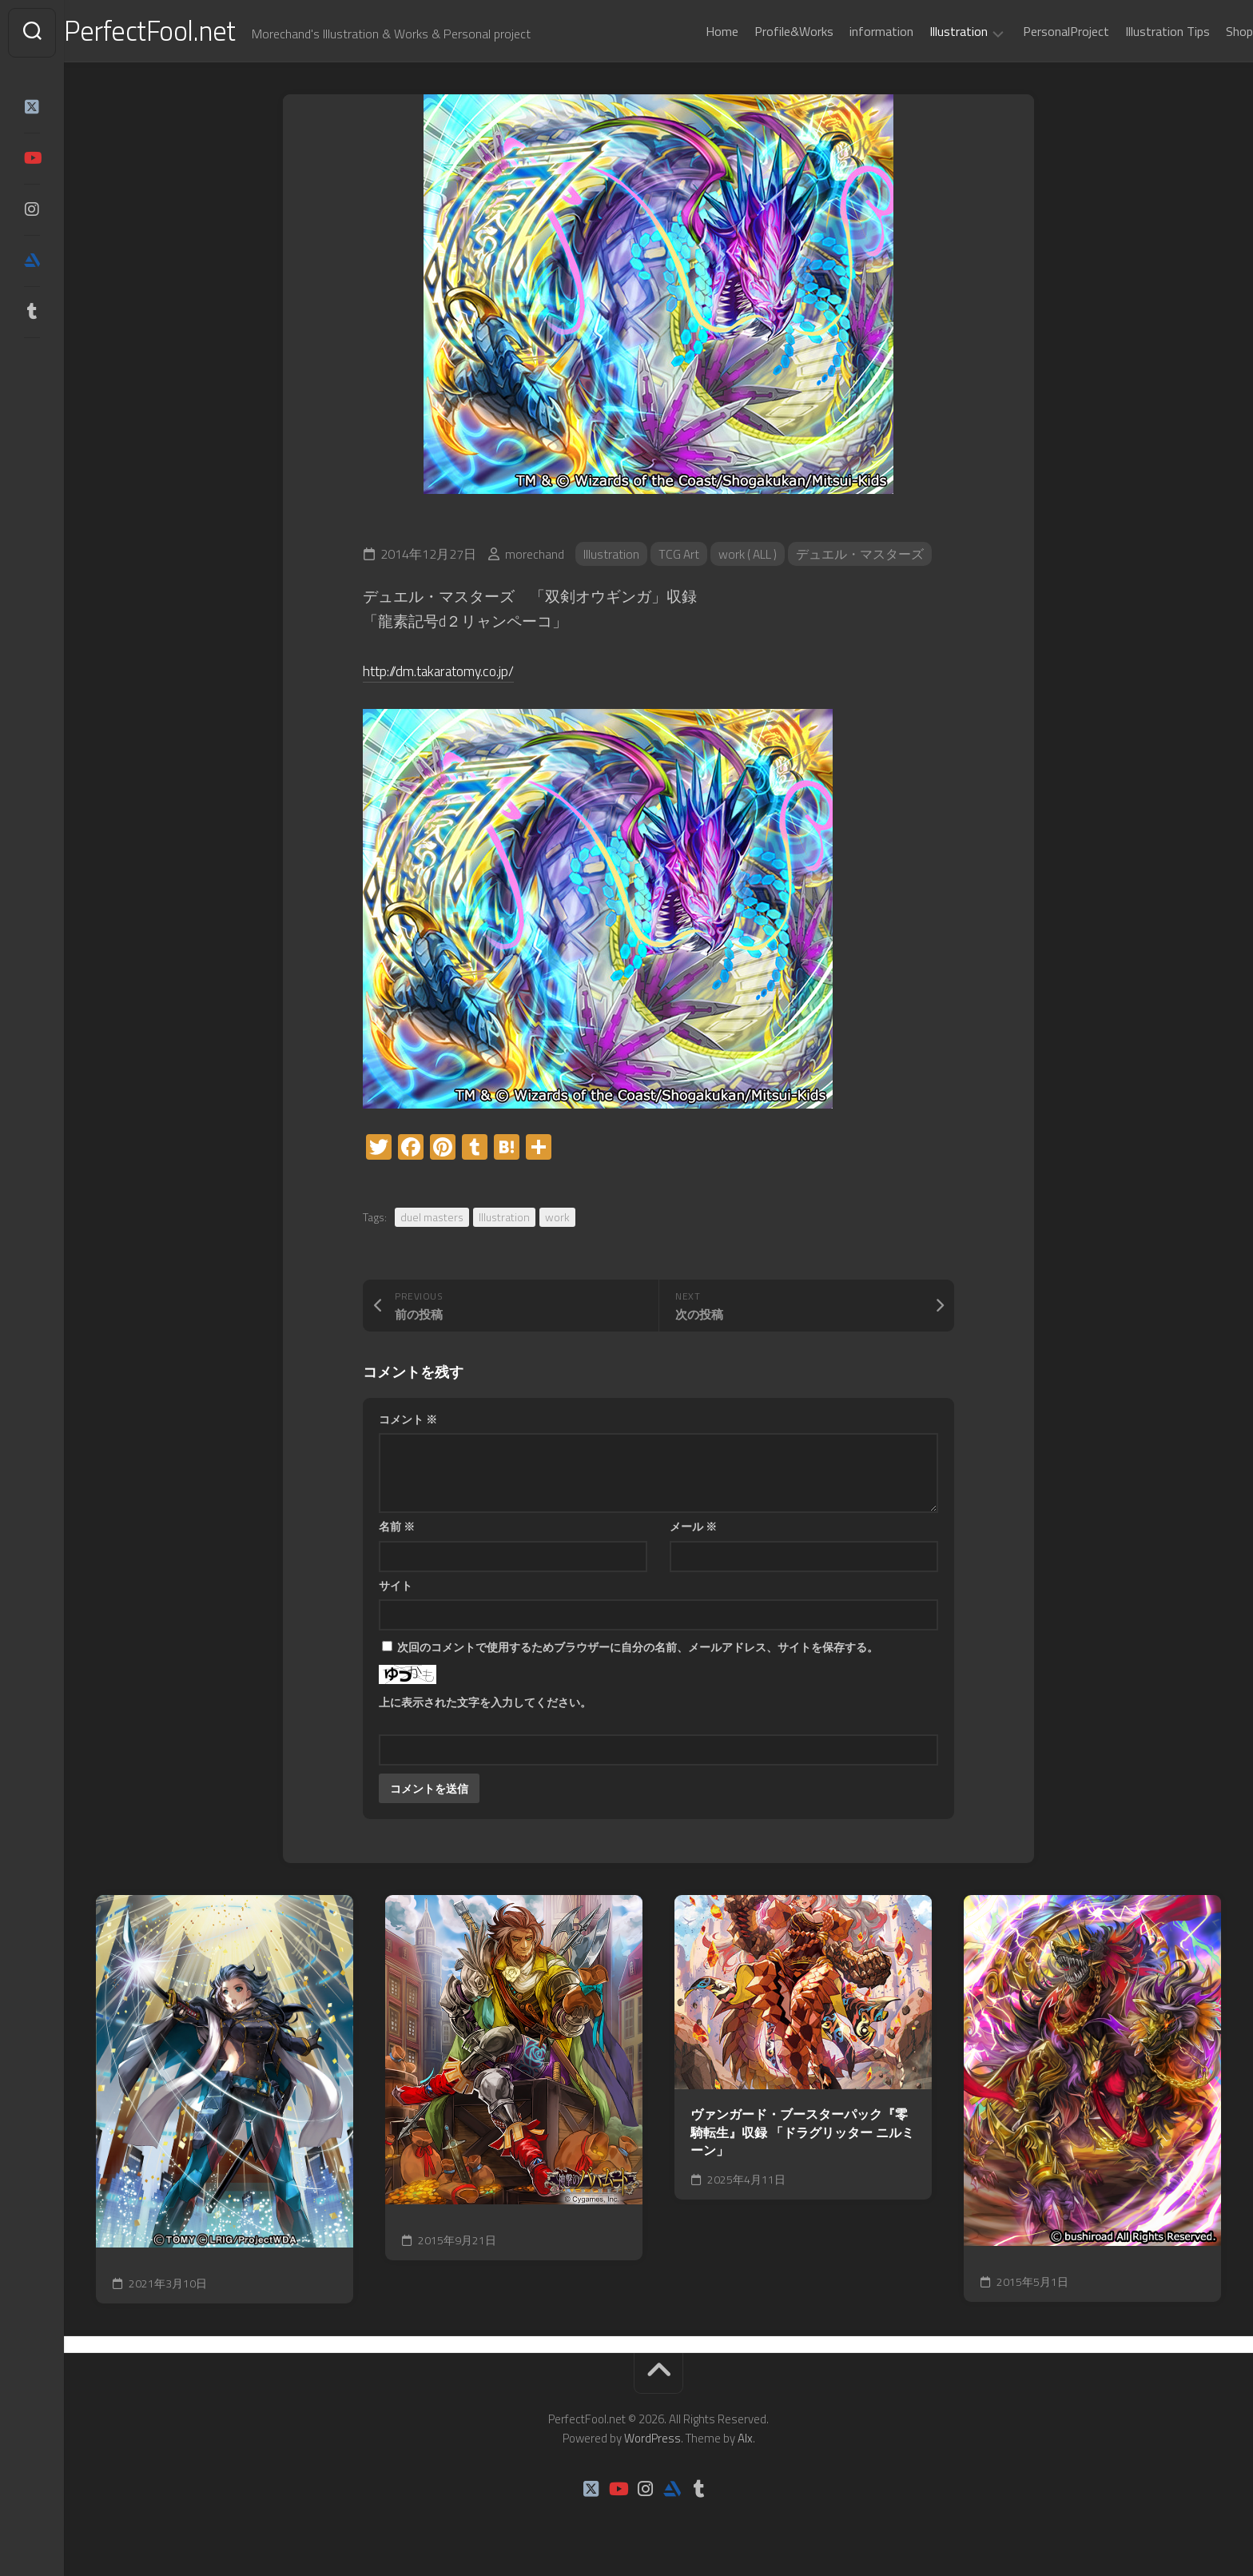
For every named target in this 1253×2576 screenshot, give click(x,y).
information (849, 31)
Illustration (926, 32)
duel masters (431, 1220)
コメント (408, 1422)
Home (690, 31)
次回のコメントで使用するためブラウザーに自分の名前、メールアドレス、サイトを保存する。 (637, 1650)
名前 (397, 1529)
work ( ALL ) (751, 557)
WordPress (652, 2441)
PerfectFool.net (186, 32)
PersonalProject (1034, 31)
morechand (534, 557)
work (557, 1220)
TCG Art (679, 557)
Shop (1207, 31)
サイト (395, 1588)
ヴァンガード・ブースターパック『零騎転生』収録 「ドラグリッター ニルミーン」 (802, 2135)
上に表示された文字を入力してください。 (485, 1705)
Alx (745, 2441)
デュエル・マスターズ (865, 557)
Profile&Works (762, 31)
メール (693, 1529)
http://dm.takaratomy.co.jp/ (450, 673)
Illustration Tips (1135, 31)
